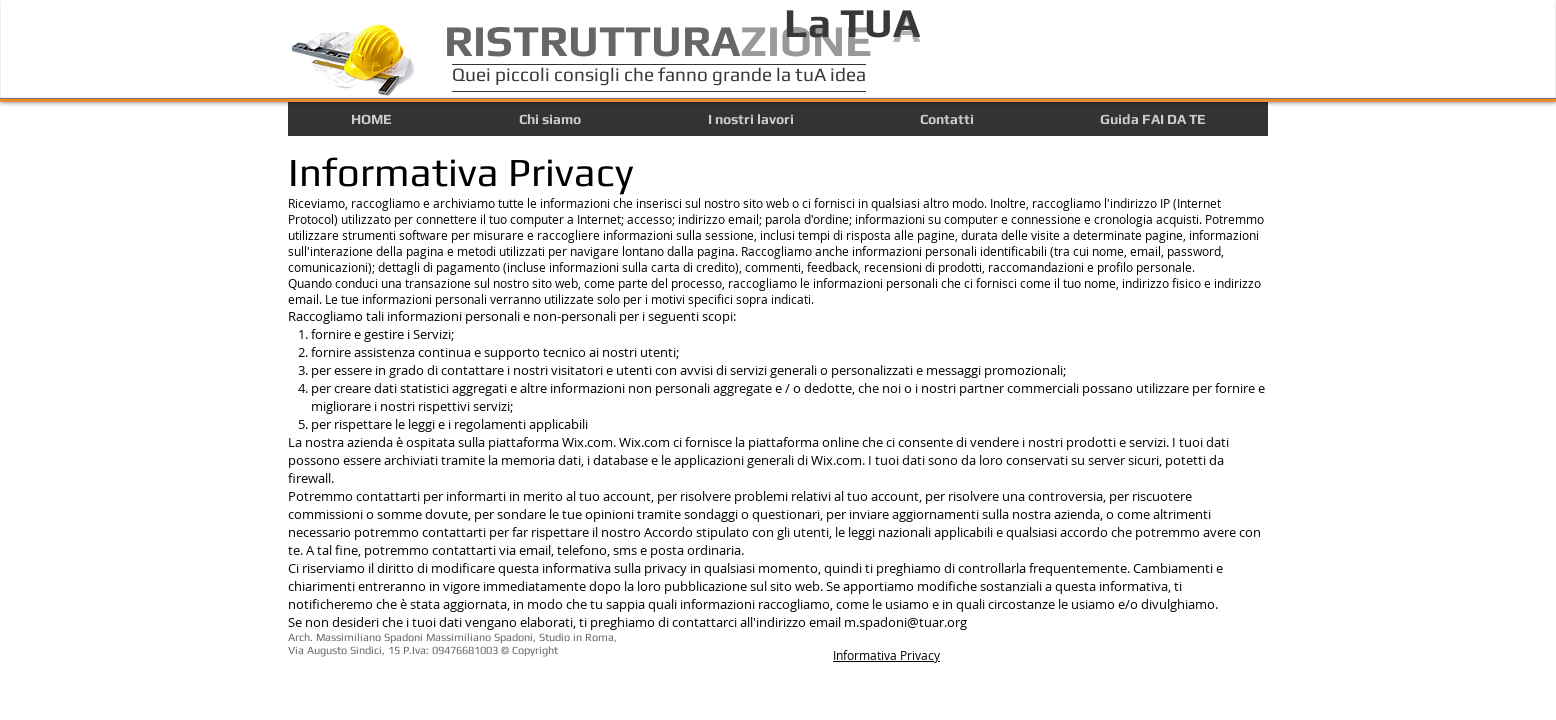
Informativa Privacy (886, 655)
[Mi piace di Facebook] (1069, 663)
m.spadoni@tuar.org (905, 622)
